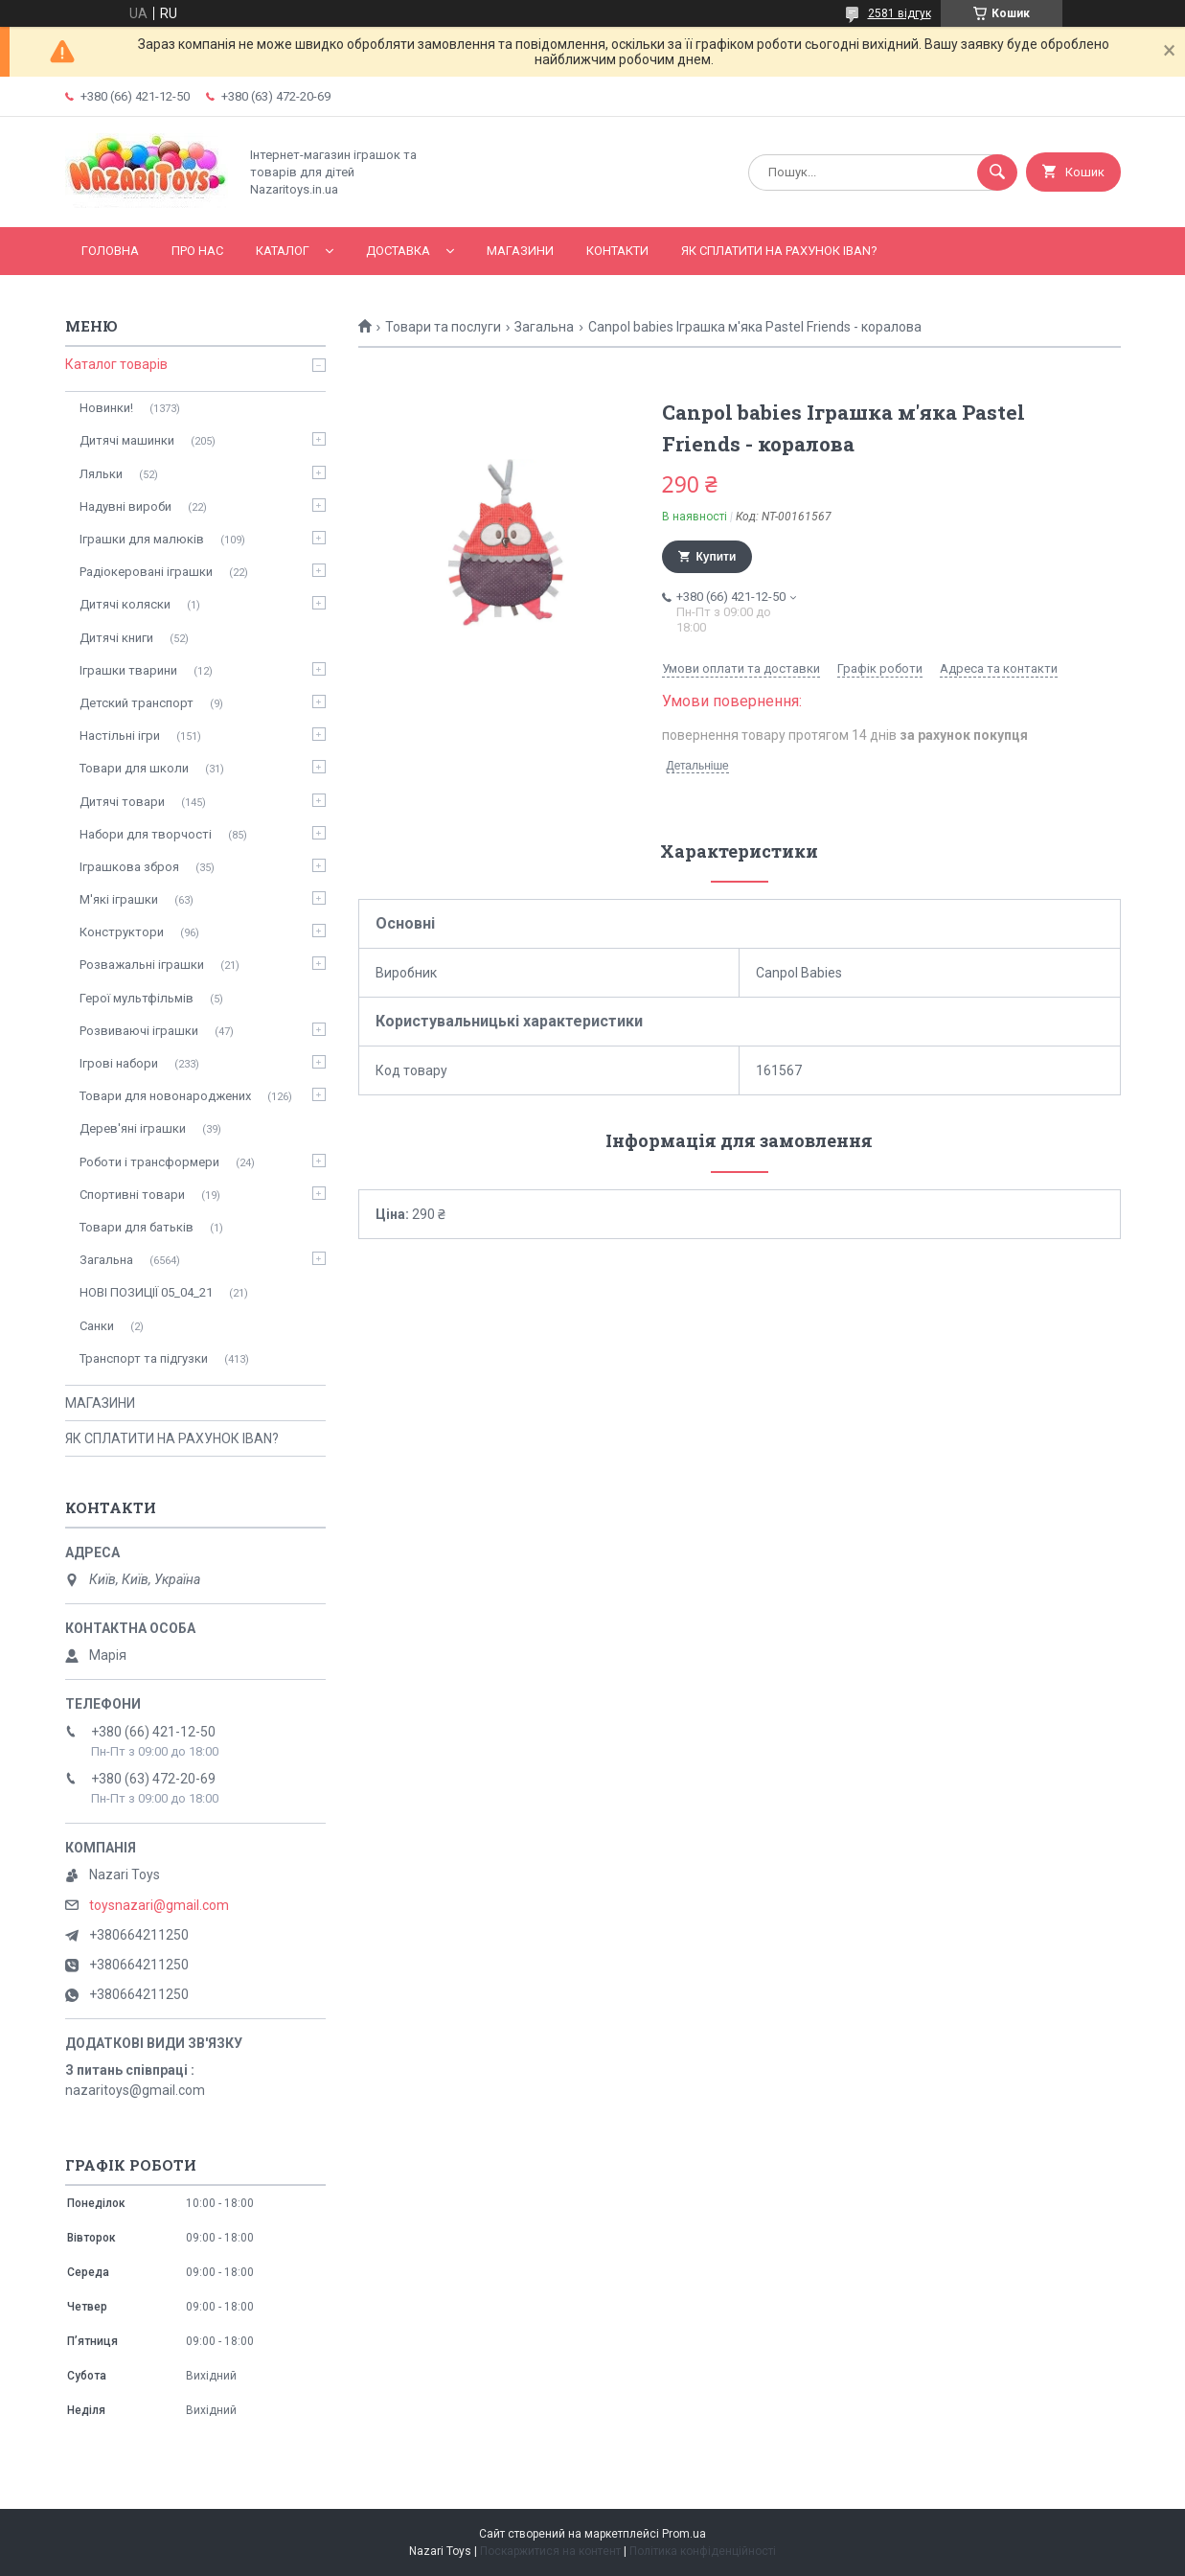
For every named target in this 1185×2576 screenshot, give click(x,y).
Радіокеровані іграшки (146, 571)
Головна (110, 250)
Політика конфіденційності (702, 2551)
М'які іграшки (119, 899)
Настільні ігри (120, 735)
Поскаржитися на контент (550, 2551)
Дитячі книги (116, 638)
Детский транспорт (137, 703)
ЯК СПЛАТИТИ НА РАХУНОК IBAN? (779, 250)
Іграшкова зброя (129, 867)
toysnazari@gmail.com (159, 1905)
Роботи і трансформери (149, 1162)
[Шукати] (997, 172)
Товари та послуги (443, 326)
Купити (716, 557)
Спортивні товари (132, 1194)
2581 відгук (899, 13)
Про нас (197, 250)
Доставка (398, 250)
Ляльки (101, 474)
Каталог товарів (116, 364)
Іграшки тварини (128, 670)
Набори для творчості (146, 834)
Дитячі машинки (127, 440)
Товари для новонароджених (165, 1096)
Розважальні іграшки (142, 964)
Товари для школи (134, 768)
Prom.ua (684, 2534)
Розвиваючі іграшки (139, 1031)
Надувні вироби (125, 506)
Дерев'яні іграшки (133, 1128)
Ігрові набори (119, 1063)
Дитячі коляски (125, 604)
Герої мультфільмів (137, 998)
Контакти (617, 250)
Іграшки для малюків (142, 539)
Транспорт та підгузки (144, 1358)
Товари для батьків (137, 1227)
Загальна (544, 326)
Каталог (282, 250)
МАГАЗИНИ (520, 250)
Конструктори (122, 932)
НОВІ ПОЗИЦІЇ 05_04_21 (146, 1292)
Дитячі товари (122, 801)
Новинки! (106, 408)
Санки (97, 1326)
